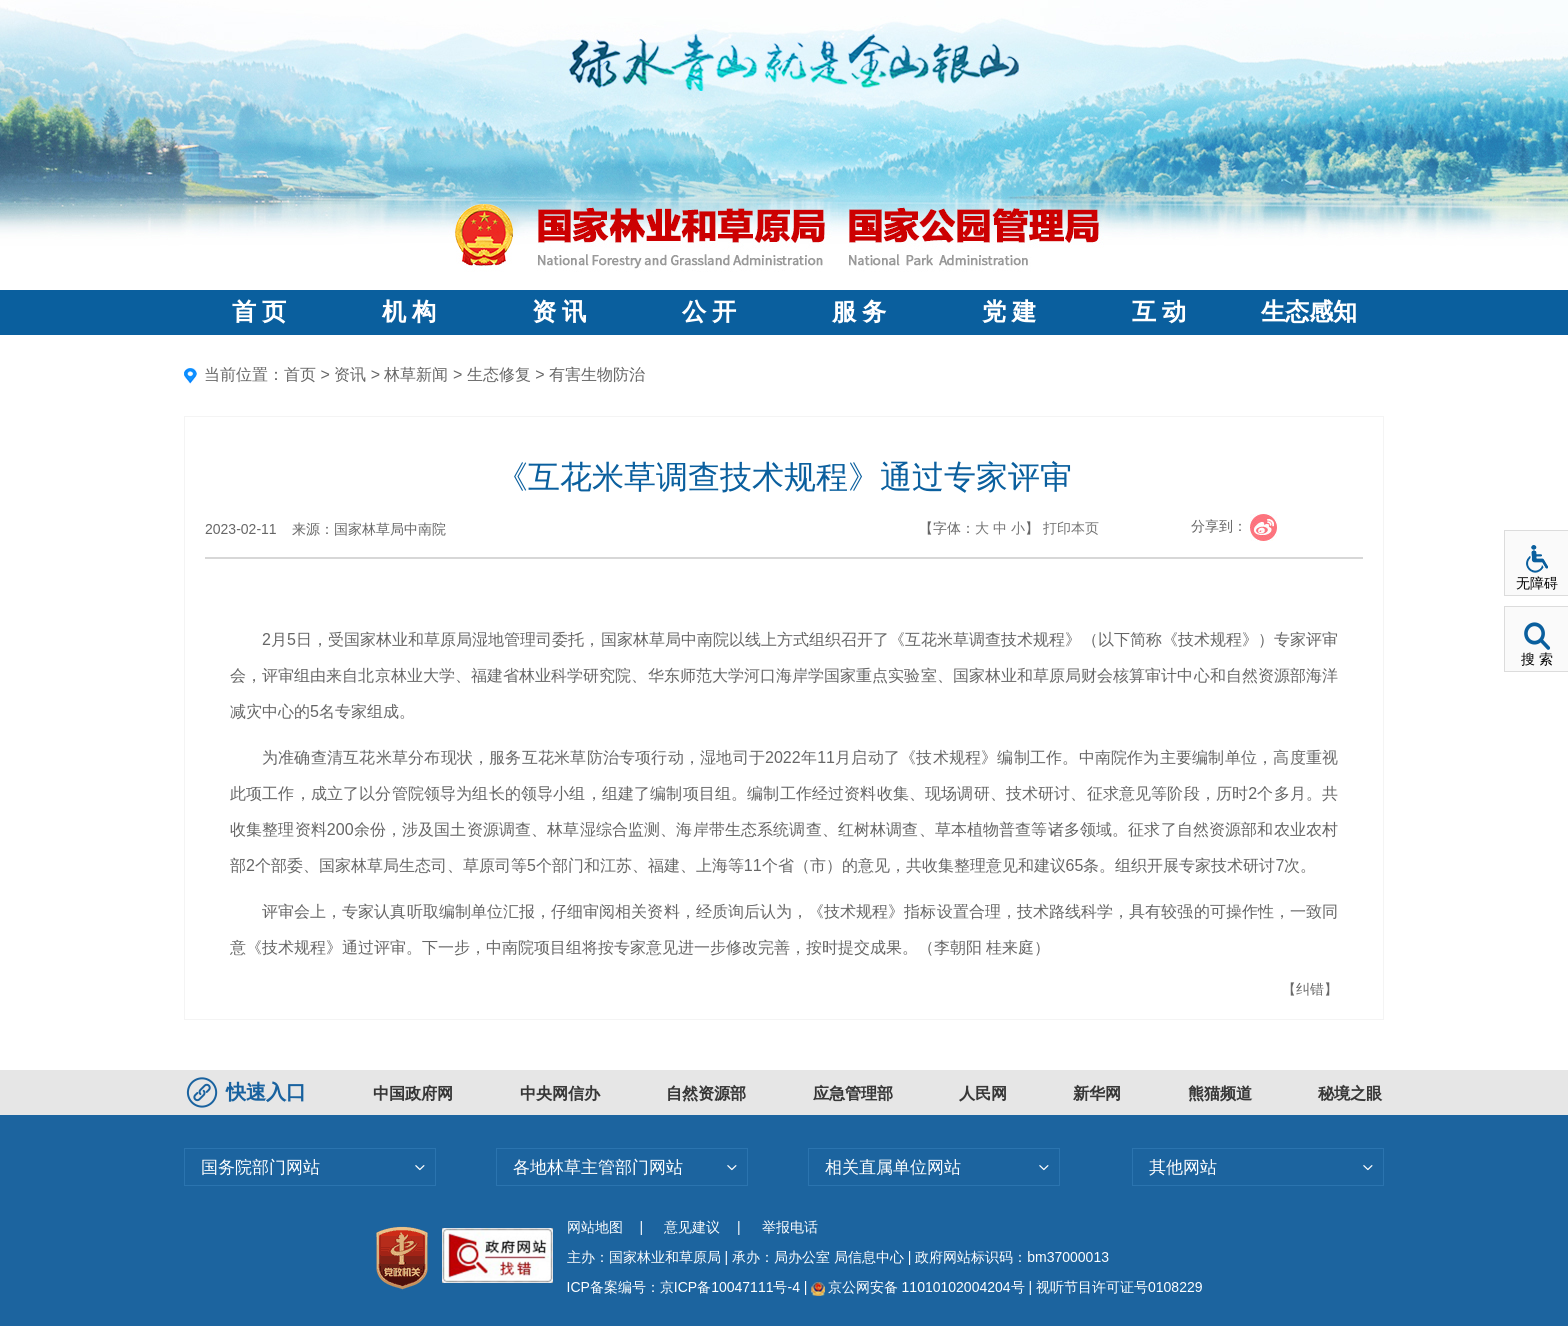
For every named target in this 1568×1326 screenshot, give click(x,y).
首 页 (259, 312)
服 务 (859, 312)
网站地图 (595, 1227)
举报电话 (790, 1227)
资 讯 (559, 312)
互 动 (1159, 312)
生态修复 (499, 374)
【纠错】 (1310, 989)
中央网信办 (560, 1093)
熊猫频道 (1220, 1093)
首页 (300, 374)
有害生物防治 (597, 374)
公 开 (709, 312)
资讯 (350, 374)
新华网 (1097, 1093)
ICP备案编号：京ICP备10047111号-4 (685, 1287)
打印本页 (1071, 528)
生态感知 (1309, 312)
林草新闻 (416, 374)
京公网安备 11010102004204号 (917, 1287)
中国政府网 (413, 1093)
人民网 (983, 1093)
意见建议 (692, 1227)
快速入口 (249, 1092)
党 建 (1009, 312)
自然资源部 (706, 1093)
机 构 (409, 312)
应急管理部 (853, 1093)
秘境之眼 (1350, 1093)
